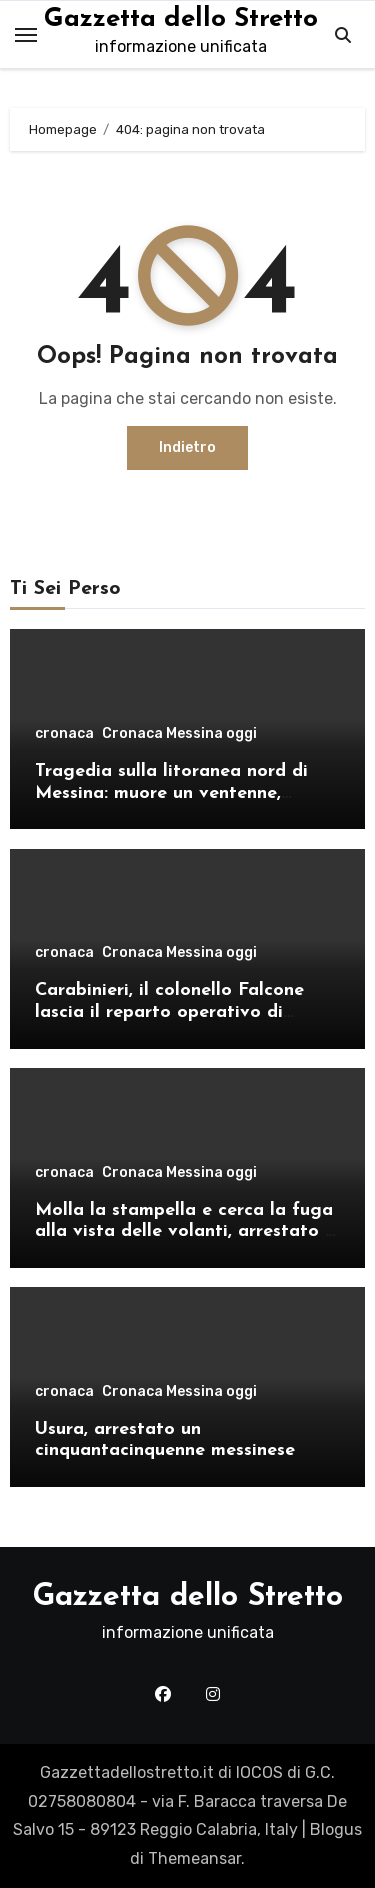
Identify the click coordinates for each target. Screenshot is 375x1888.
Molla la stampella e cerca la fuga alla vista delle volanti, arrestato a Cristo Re (185, 1232)
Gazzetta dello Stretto (181, 19)
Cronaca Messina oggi (179, 734)
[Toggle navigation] (26, 35)
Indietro (187, 447)
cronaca (64, 734)
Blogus (336, 1829)
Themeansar (194, 1858)
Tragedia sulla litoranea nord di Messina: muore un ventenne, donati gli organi (171, 793)
